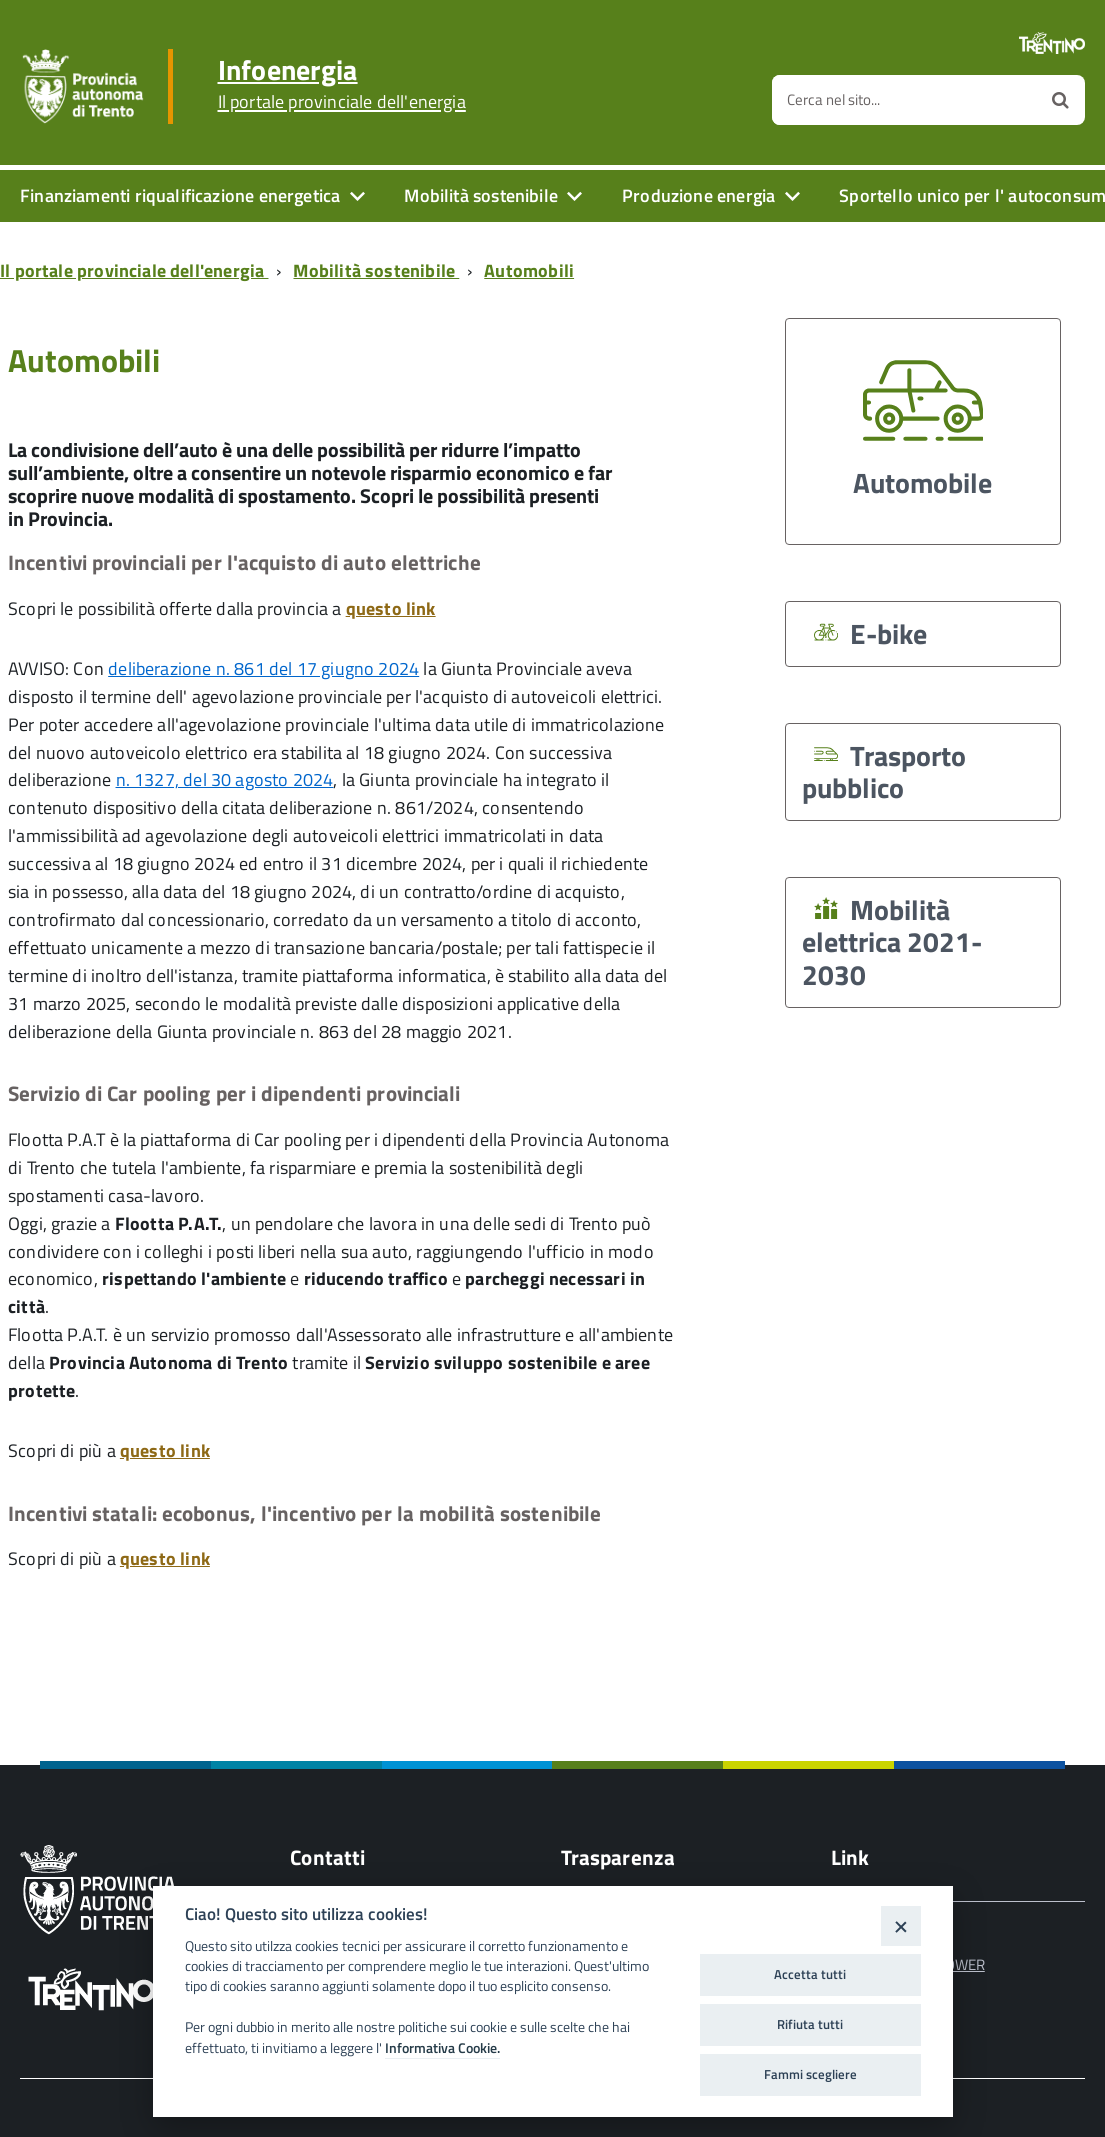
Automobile (923, 422)
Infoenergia (342, 84)
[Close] (900, 1925)
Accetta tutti (810, 1974)
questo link (391, 608)
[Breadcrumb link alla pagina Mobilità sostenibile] (380, 270)
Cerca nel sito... (833, 99)
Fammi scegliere (810, 2074)
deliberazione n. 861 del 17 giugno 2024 (263, 668)
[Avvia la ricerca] (1060, 100)
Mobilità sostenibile (481, 195)
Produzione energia (698, 195)
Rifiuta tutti (810, 2024)
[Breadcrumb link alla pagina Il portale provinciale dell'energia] (138, 270)
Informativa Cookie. (442, 2048)
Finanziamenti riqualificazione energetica (180, 195)
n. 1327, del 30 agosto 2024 (225, 779)
